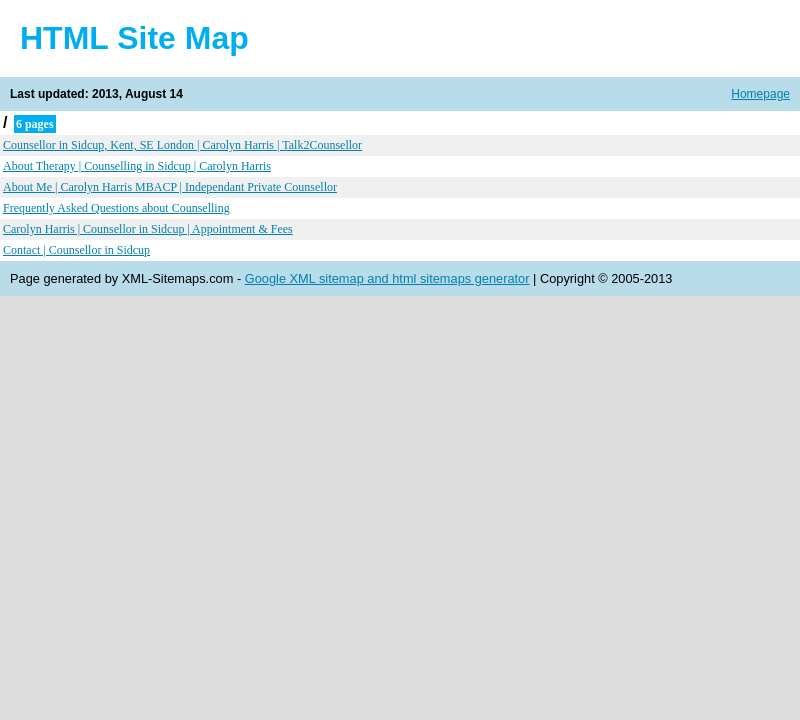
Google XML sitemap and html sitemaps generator (387, 278)
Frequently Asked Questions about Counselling (116, 208)
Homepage (760, 94)
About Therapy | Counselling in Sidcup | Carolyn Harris (137, 166)
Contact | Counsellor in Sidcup (76, 250)
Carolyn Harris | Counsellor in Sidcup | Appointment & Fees (148, 229)
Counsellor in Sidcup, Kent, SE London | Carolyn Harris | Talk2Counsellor (182, 145)
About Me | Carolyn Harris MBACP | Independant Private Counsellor (170, 187)
